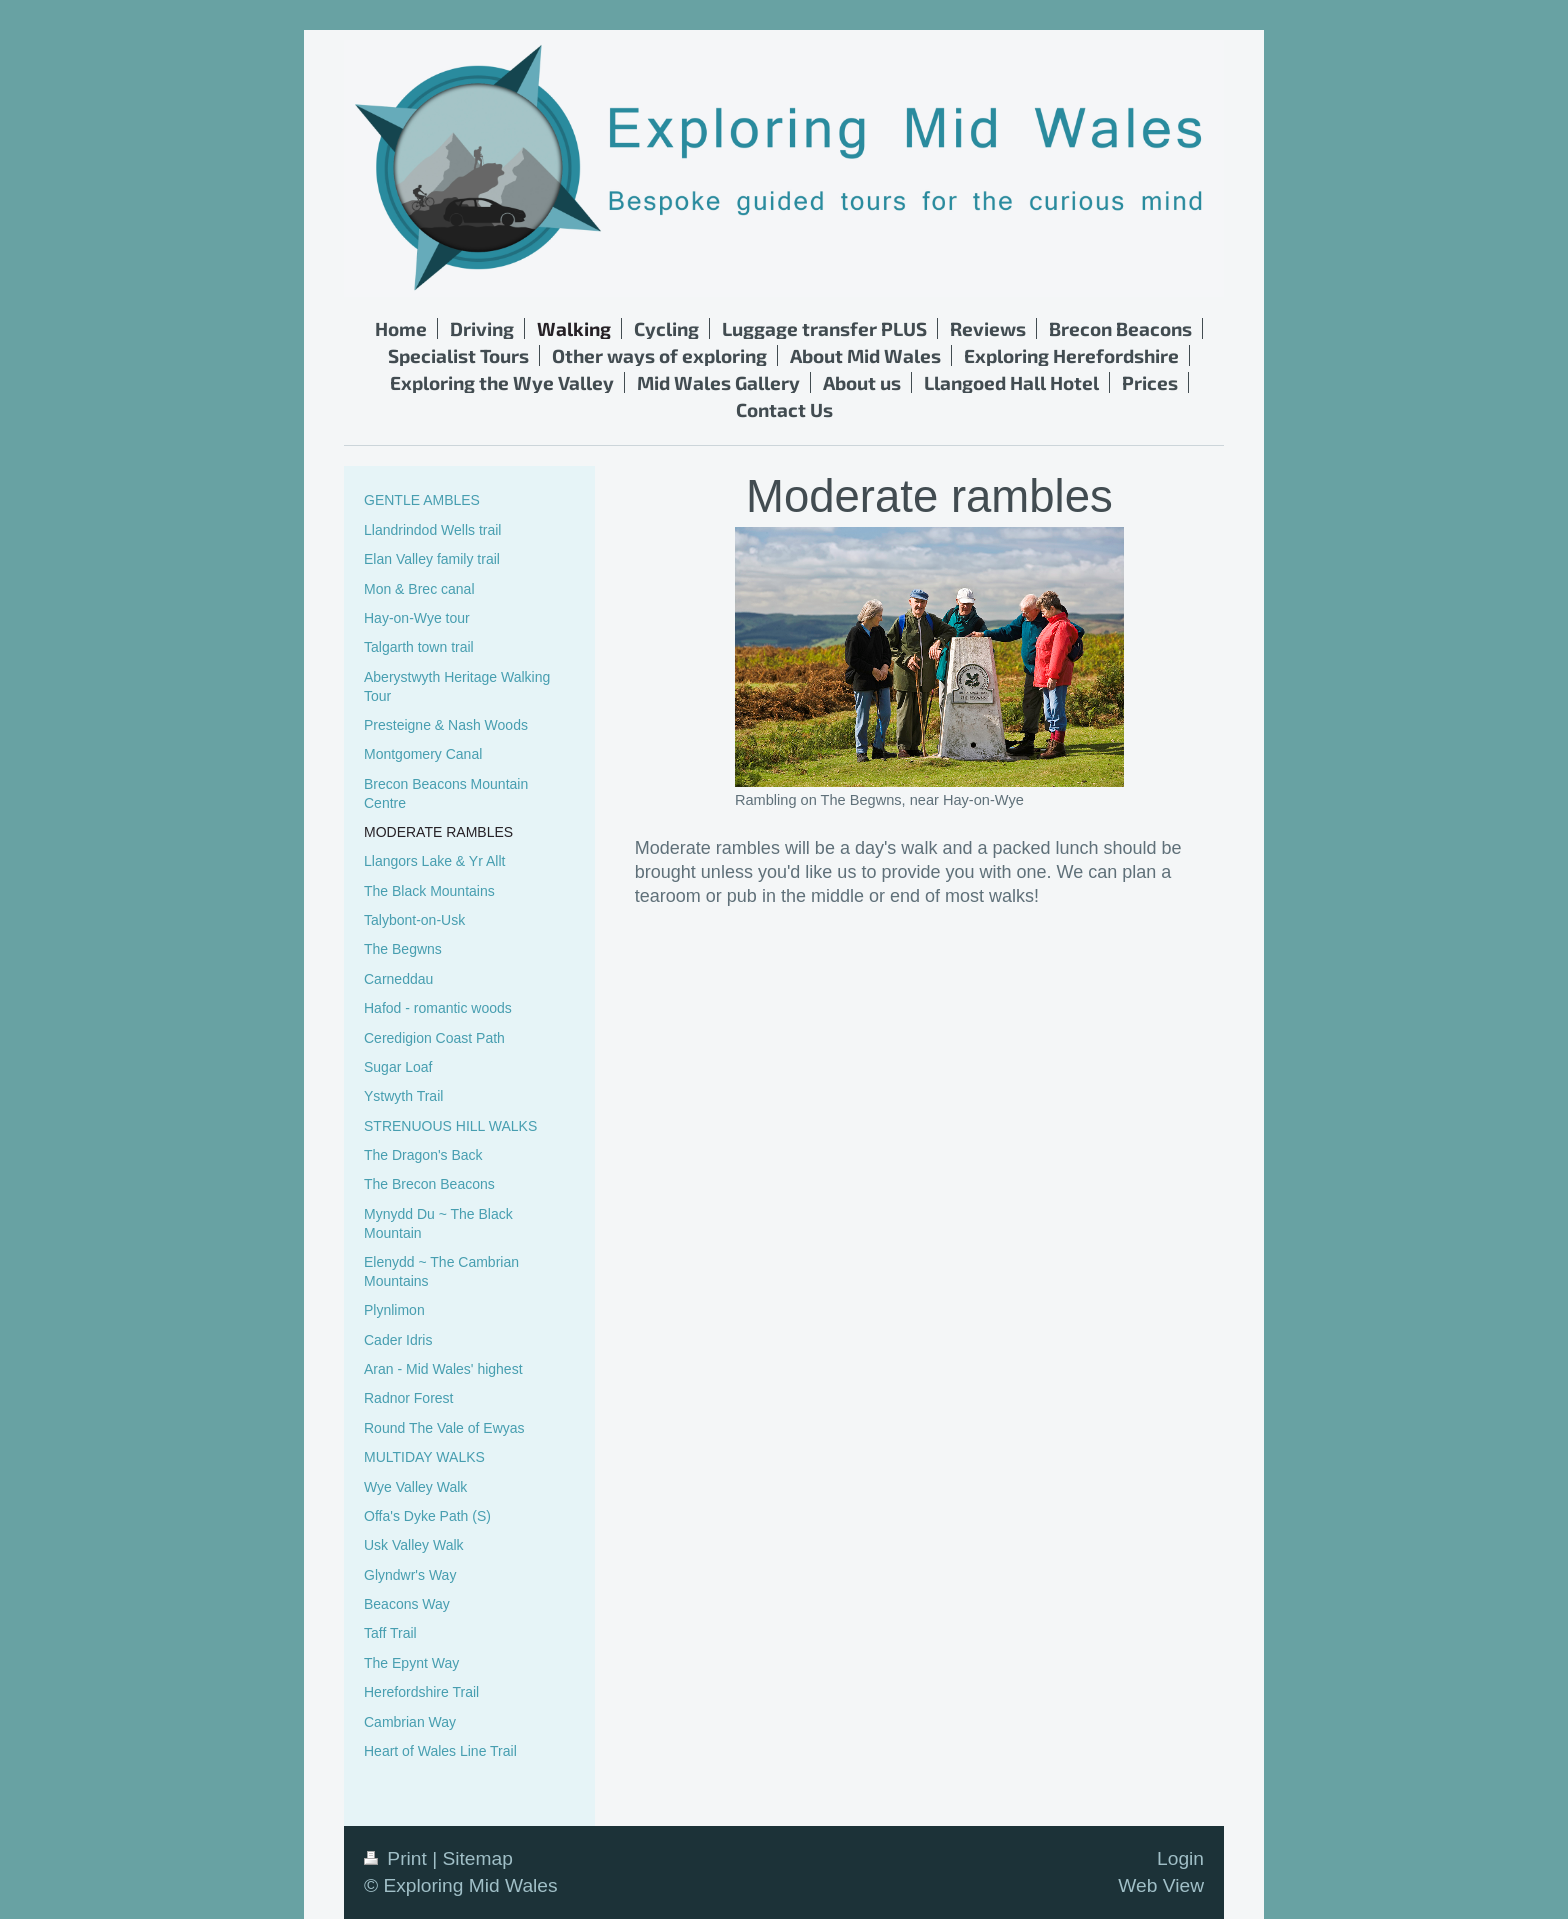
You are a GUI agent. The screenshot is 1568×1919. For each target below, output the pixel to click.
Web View (1161, 1885)
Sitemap (477, 1858)
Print (398, 1858)
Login (1180, 1858)
